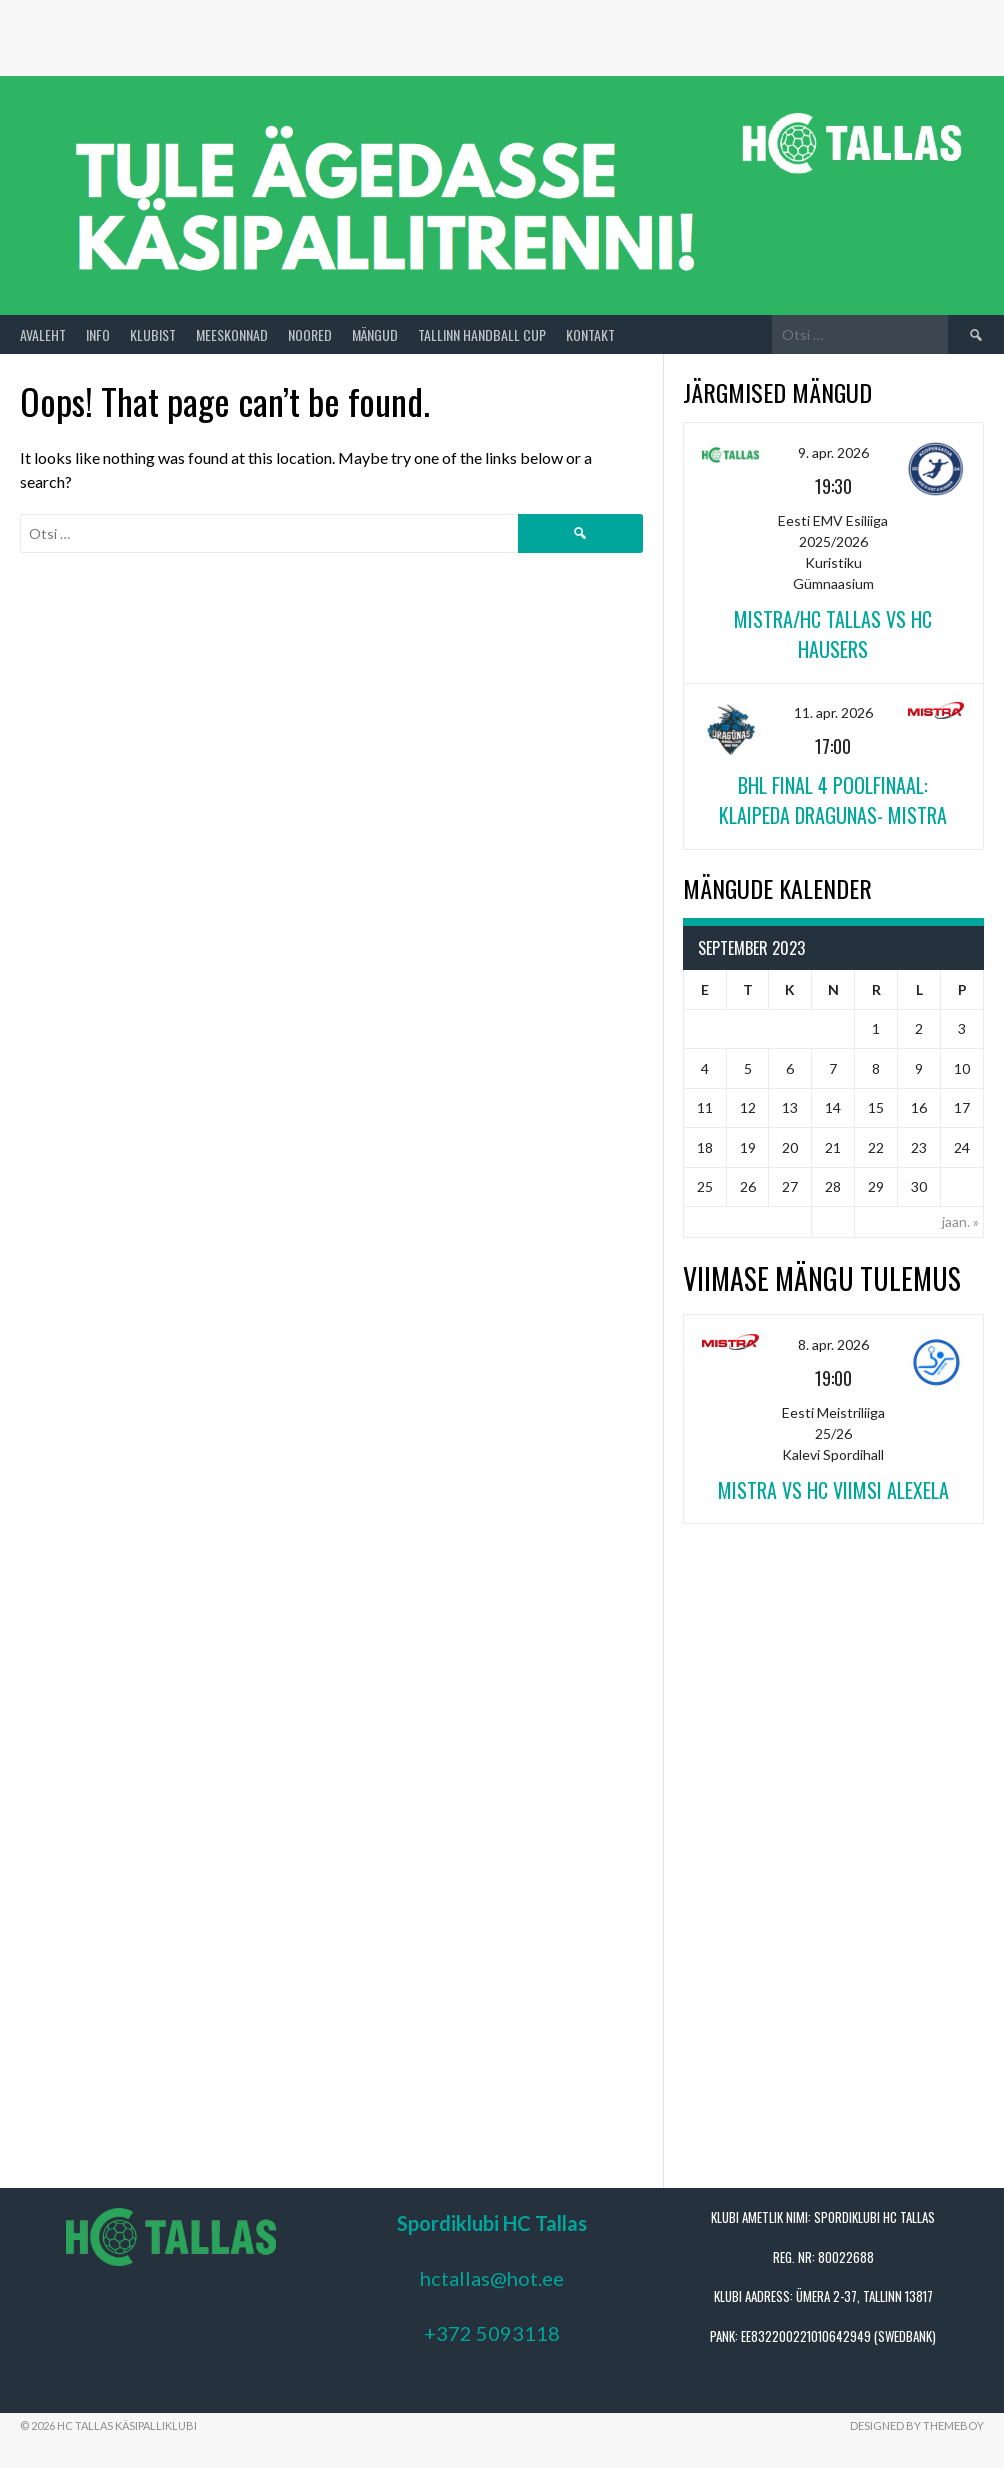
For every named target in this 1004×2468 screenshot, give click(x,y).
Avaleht (43, 334)
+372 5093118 (492, 2333)
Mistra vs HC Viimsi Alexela (833, 1490)
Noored (310, 334)
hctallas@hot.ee (492, 2278)
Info (98, 334)
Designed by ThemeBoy (917, 2425)
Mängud (375, 334)
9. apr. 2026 (833, 452)
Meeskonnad (232, 334)
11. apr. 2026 (833, 712)
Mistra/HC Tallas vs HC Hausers (833, 634)
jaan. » (960, 1221)
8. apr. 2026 (833, 1344)
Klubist (153, 334)
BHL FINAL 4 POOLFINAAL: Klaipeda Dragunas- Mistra (833, 800)
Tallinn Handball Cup (482, 334)
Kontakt (590, 334)
